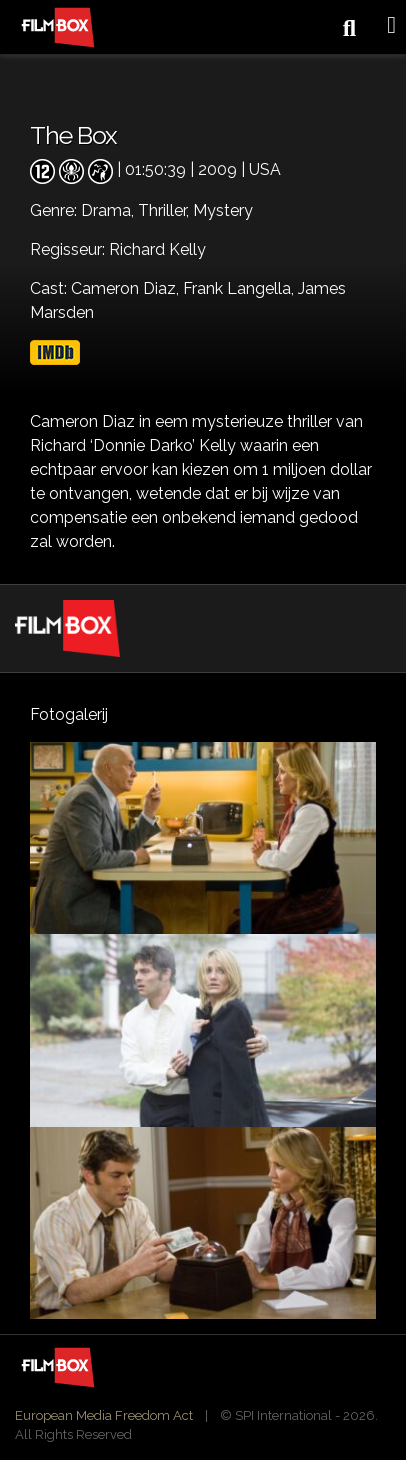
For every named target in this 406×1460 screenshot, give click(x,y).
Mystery (223, 210)
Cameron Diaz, (127, 288)
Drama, (109, 210)
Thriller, (165, 210)
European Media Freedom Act (104, 1415)
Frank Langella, (240, 288)
